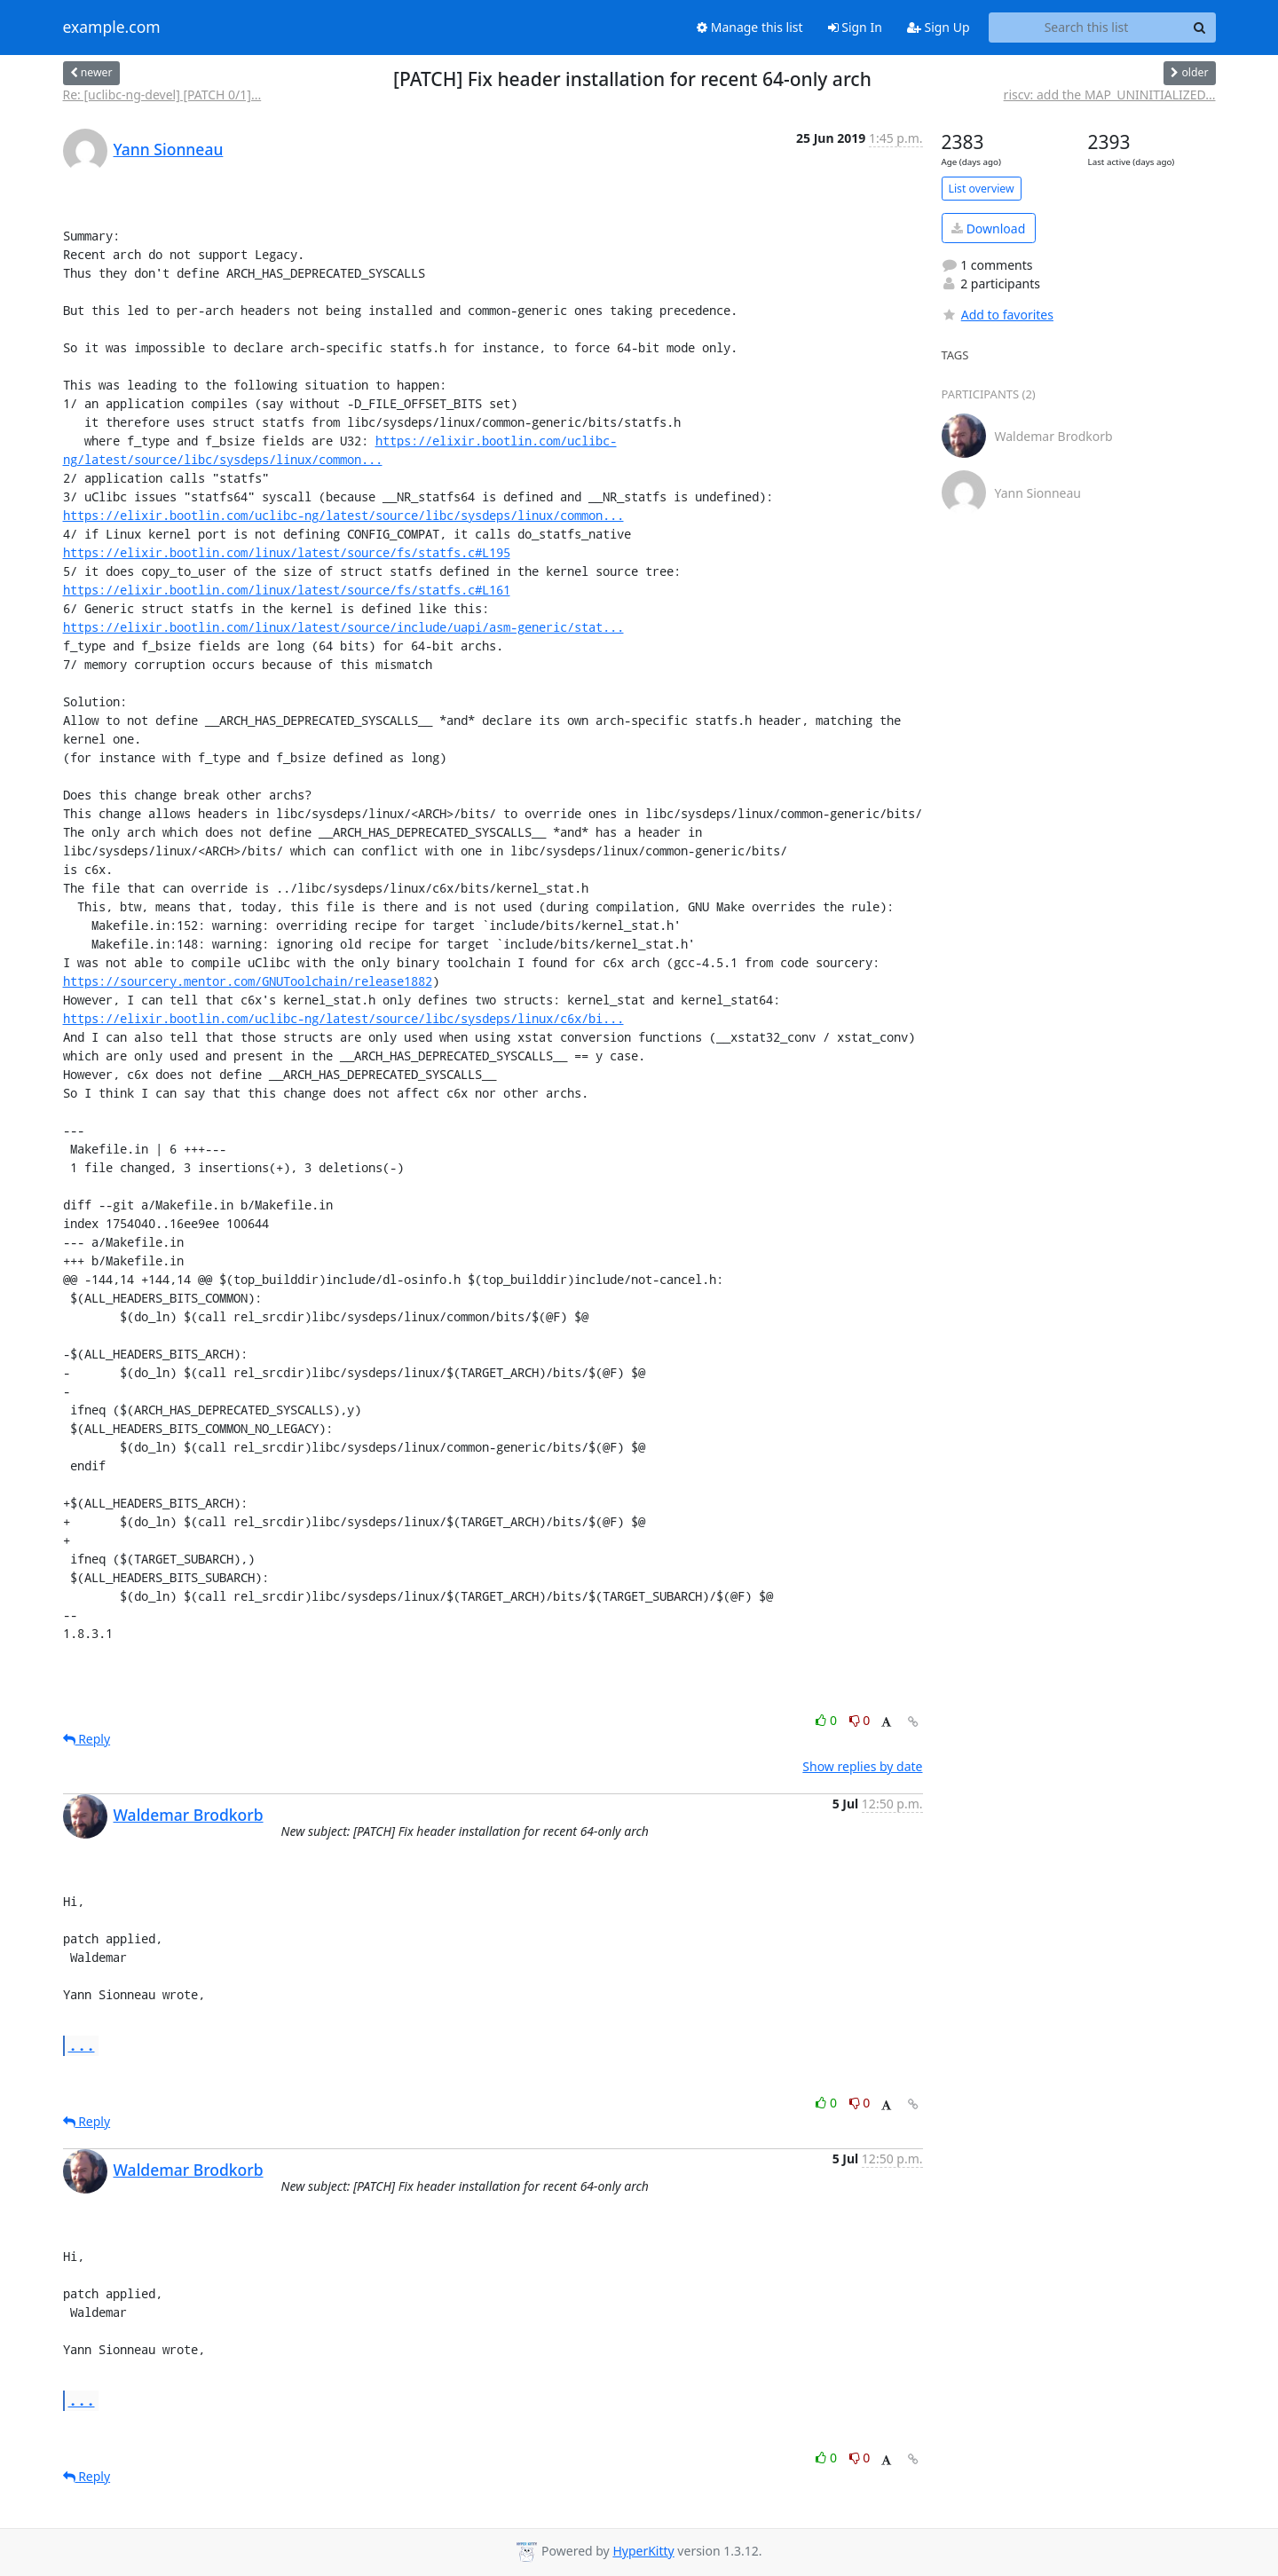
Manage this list (750, 27)
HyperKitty (643, 2550)
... (81, 2045)
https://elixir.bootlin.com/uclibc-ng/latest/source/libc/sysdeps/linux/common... (343, 515)
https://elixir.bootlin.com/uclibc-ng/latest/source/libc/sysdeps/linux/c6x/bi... (343, 1018)
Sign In (855, 27)
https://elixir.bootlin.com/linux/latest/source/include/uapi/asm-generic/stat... (343, 626)
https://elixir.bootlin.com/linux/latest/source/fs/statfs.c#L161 (286, 589)
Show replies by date (862, 1766)
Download (988, 228)
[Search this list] (1087, 27)
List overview (981, 188)
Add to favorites (997, 314)
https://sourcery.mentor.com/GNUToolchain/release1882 (247, 981)
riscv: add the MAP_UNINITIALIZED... (1110, 94)
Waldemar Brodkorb (189, 1814)
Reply (87, 1738)
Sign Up (938, 27)
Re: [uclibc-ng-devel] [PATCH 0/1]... (162, 94)
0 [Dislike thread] (860, 1720)
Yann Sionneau (169, 149)
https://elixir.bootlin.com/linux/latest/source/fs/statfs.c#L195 (286, 552)
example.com (112, 27)
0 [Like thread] (828, 1720)
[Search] (1200, 27)
